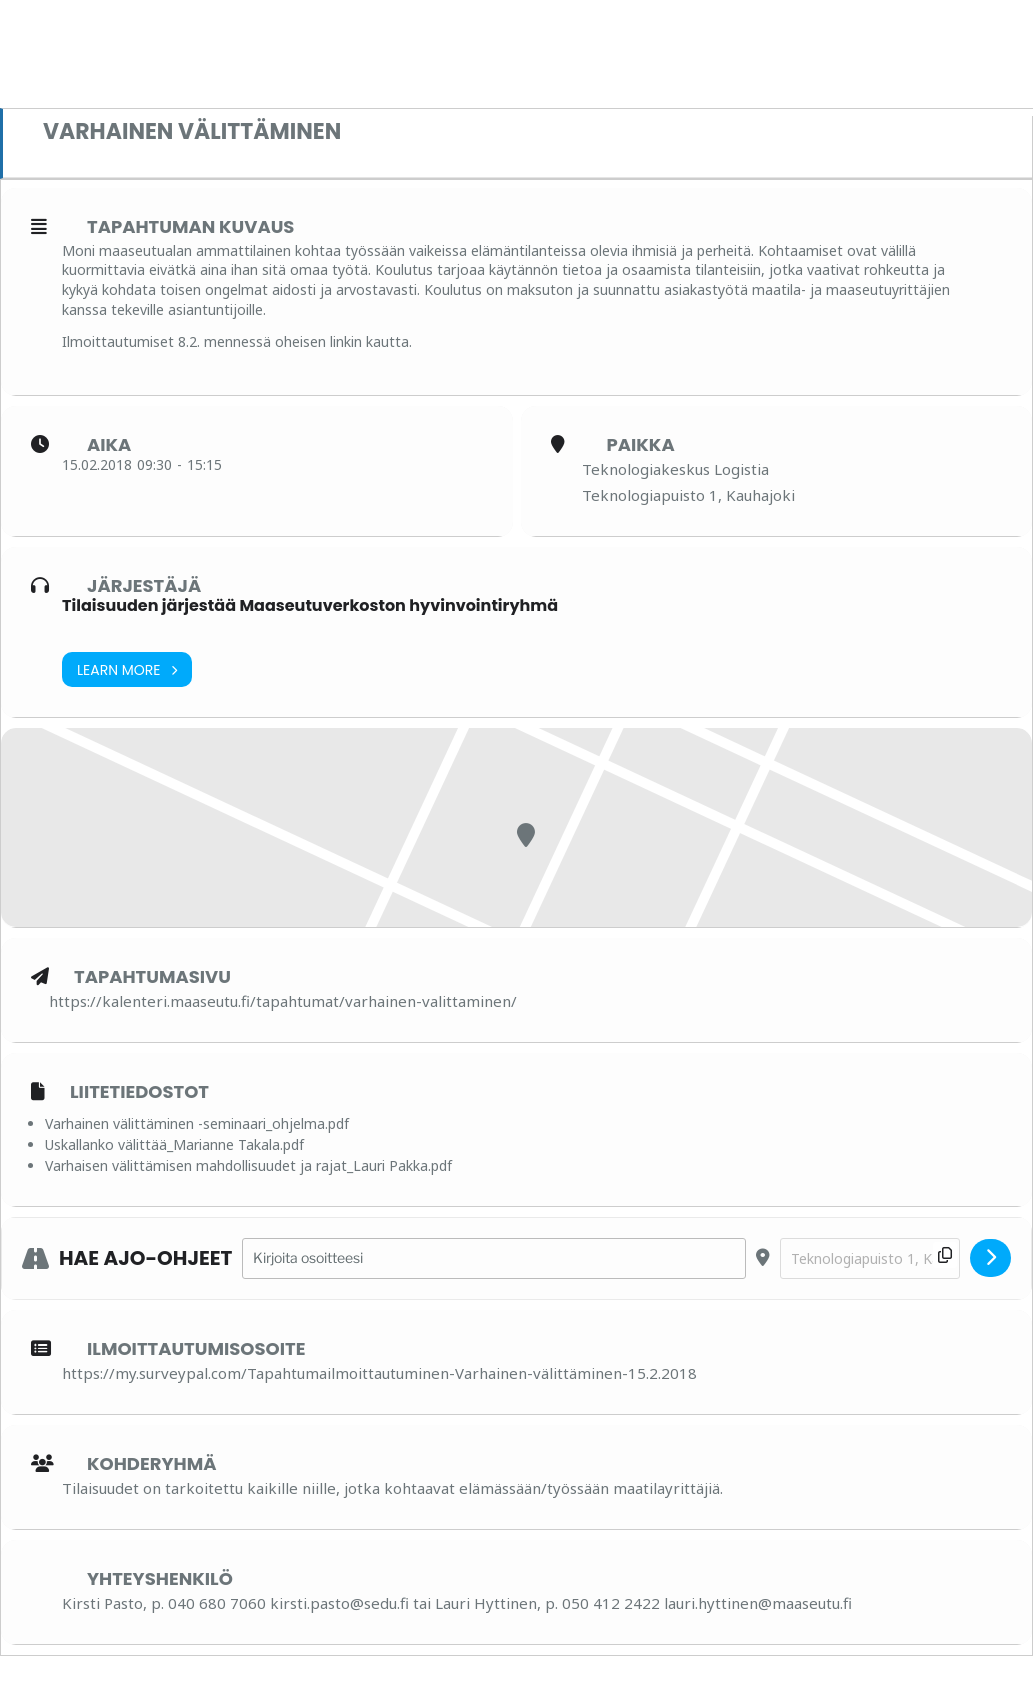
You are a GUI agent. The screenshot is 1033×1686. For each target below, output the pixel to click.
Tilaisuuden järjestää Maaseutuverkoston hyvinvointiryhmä (310, 605)
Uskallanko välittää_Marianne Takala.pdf (174, 1144)
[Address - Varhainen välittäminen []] (494, 1258)
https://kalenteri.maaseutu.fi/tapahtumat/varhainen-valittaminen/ (283, 1001)
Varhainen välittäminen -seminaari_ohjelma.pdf (197, 1123)
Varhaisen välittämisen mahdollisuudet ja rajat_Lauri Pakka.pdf (248, 1165)
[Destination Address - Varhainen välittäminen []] (870, 1258)
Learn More (127, 669)
